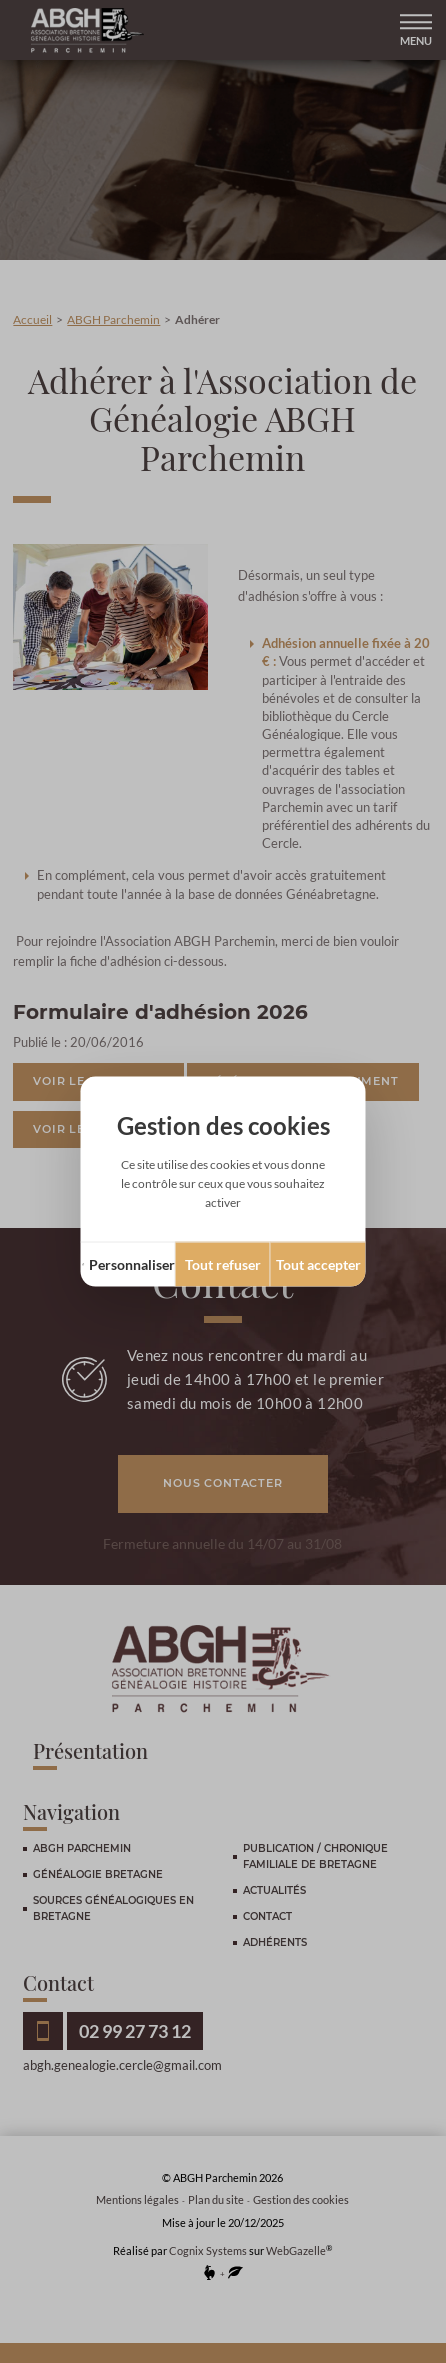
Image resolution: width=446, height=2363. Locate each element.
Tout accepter (318, 1264)
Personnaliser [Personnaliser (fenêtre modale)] (132, 1264)
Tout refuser (223, 1264)
